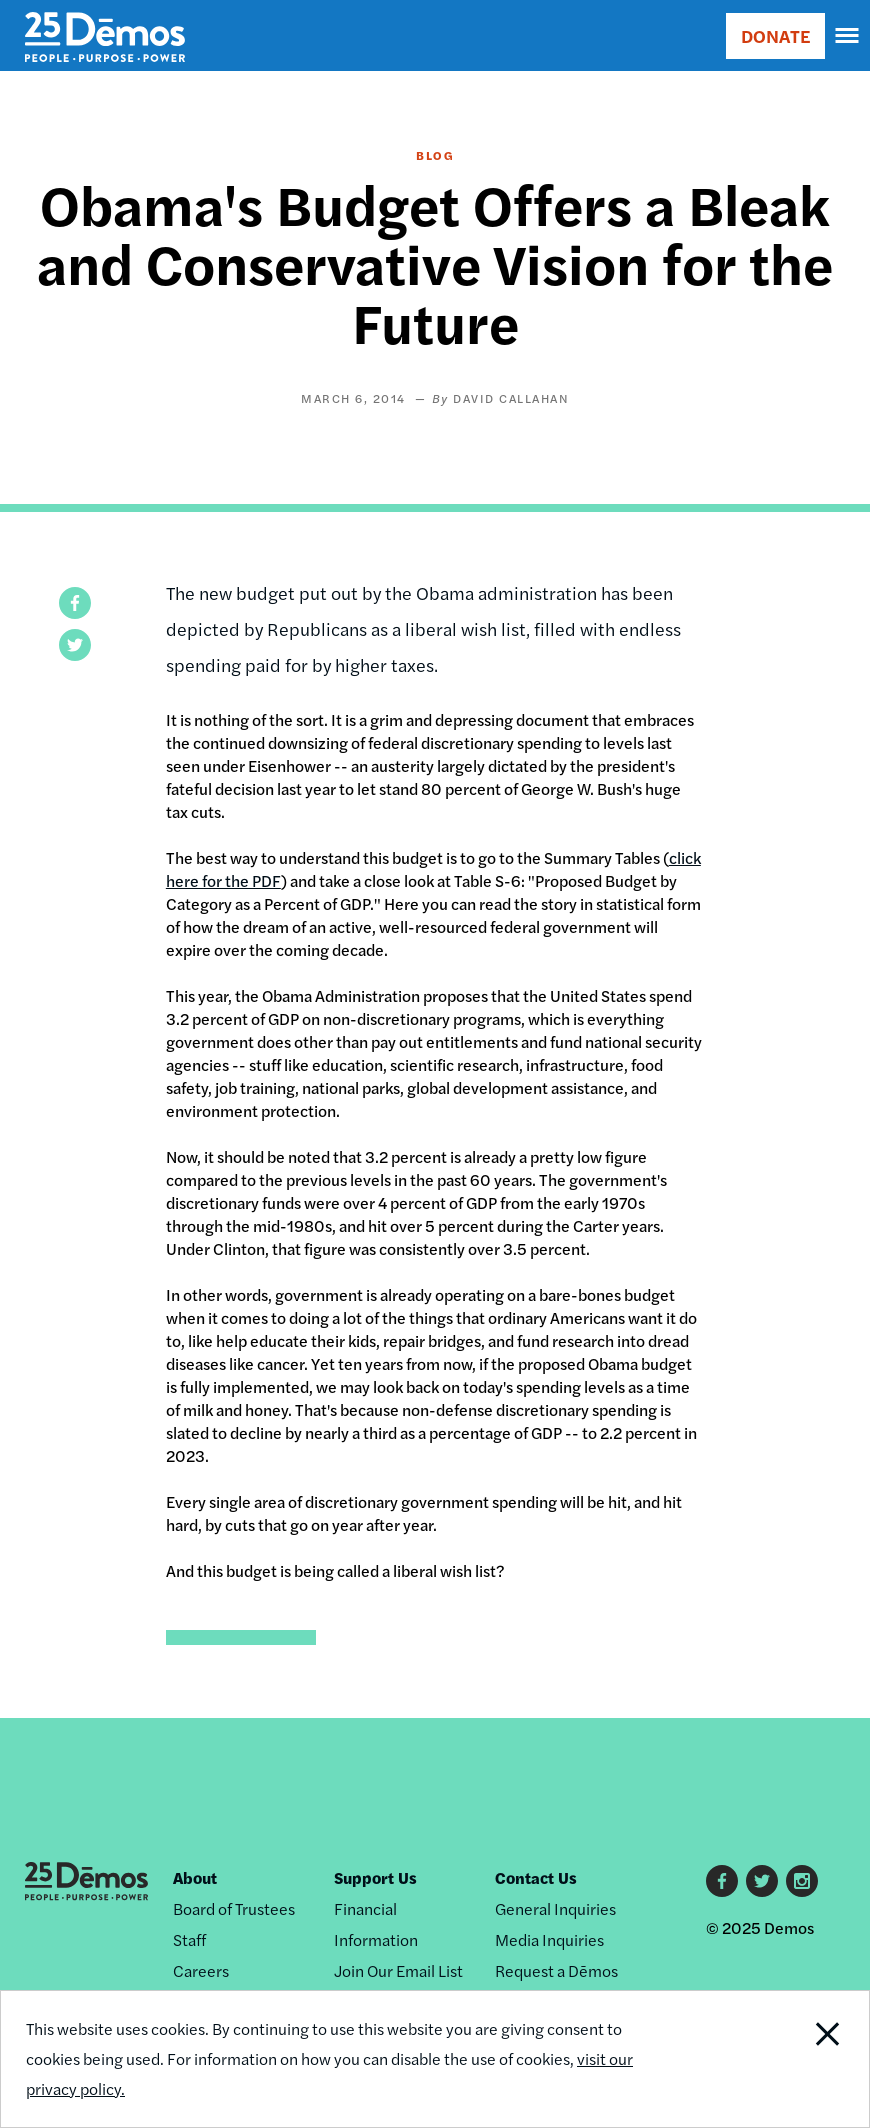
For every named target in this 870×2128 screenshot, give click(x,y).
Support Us (375, 1877)
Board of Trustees (234, 1908)
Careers (201, 1970)
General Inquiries (555, 1908)
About (195, 1877)
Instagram (802, 1881)
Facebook (722, 1881)
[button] (75, 603)
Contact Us (536, 1877)
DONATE (775, 35)
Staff (189, 1939)
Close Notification (787, 2059)
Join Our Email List (398, 1970)
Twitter (762, 1881)
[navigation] (848, 36)
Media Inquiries (549, 1939)
